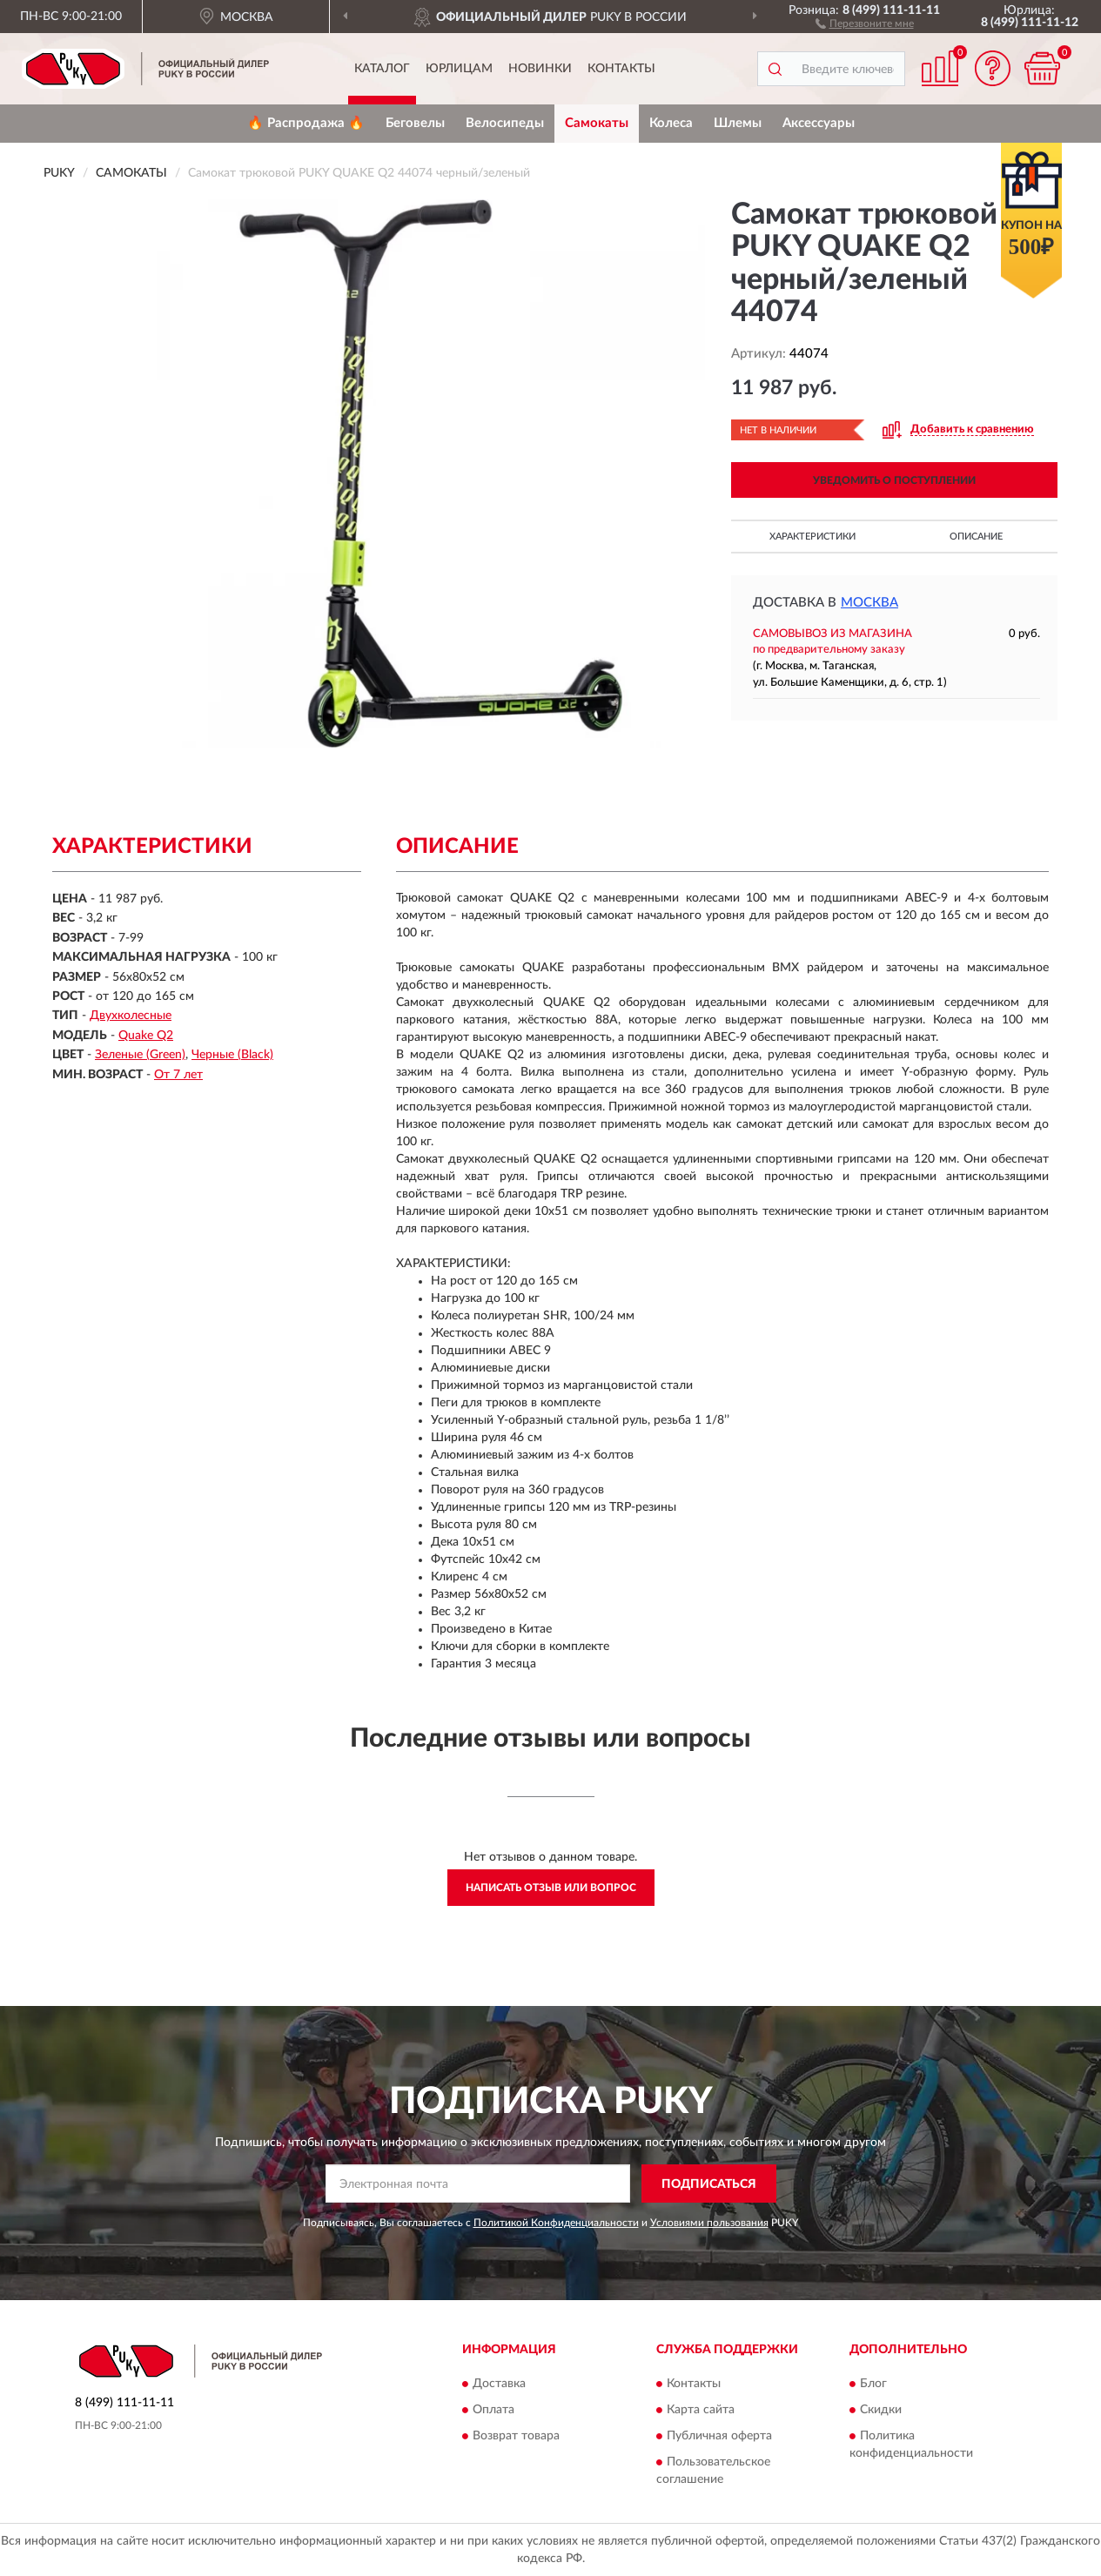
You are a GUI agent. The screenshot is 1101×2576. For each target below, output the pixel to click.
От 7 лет (178, 1075)
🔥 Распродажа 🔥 (306, 123)
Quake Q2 (145, 1036)
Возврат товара (516, 2436)
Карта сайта (701, 2410)
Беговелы (415, 123)
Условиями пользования (709, 2222)
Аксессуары (818, 123)
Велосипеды (505, 123)
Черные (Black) (232, 1055)
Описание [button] (976, 536)
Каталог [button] (382, 69)
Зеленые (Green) (140, 1055)
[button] (865, 22)
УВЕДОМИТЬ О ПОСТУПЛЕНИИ (894, 480)
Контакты (621, 69)
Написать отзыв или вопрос (551, 1887)
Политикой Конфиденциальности (556, 2222)
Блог (873, 2384)
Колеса (671, 123)
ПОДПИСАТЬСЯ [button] (708, 2184)
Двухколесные (130, 1016)
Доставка (499, 2384)
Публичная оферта (719, 2436)
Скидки (881, 2410)
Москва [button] (869, 602)
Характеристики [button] (812, 536)
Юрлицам (459, 69)
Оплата (493, 2410)
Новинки (540, 69)
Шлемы (738, 123)
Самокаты (596, 123)
